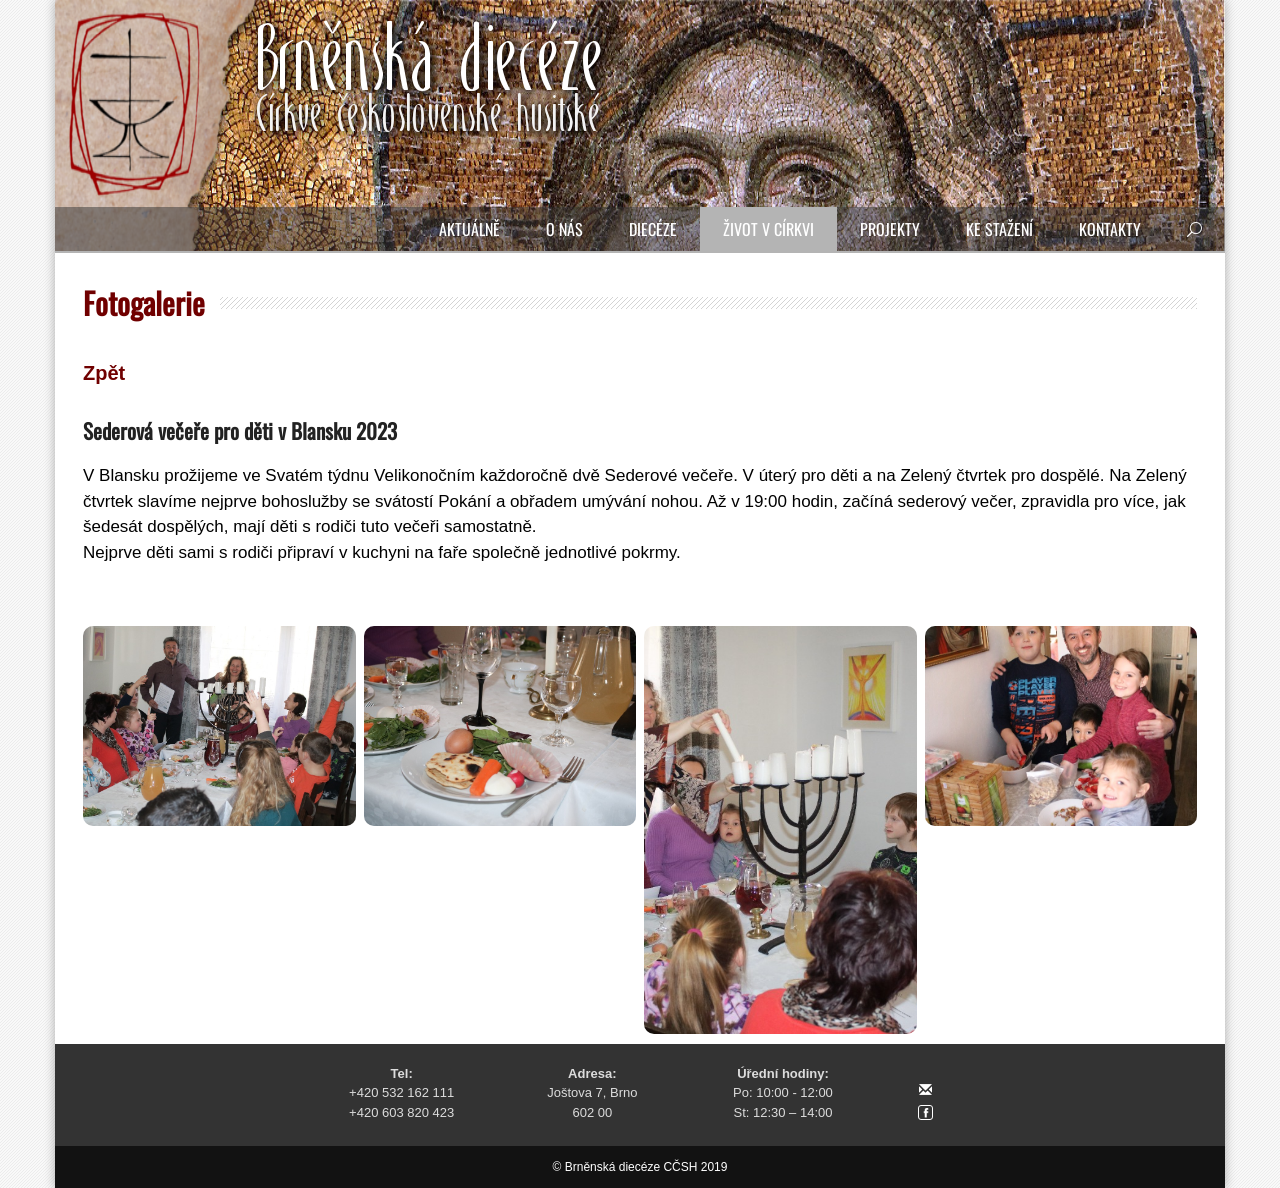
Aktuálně (469, 229)
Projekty (890, 229)
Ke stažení (999, 229)
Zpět (104, 373)
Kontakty (1110, 229)
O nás (564, 229)
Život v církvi (768, 229)
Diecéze (653, 229)
